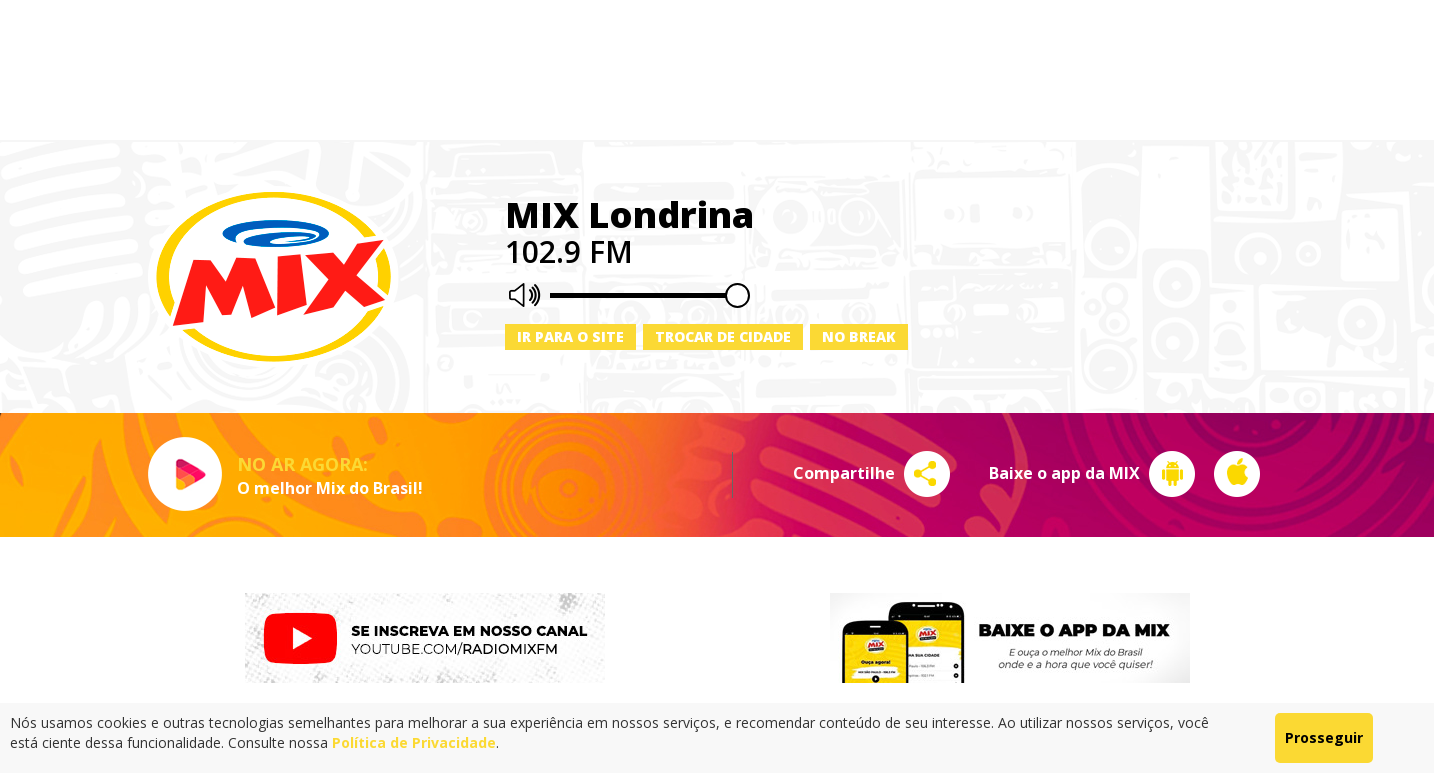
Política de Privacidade (414, 742)
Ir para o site (570, 336)
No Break (859, 336)
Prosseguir (1324, 737)
